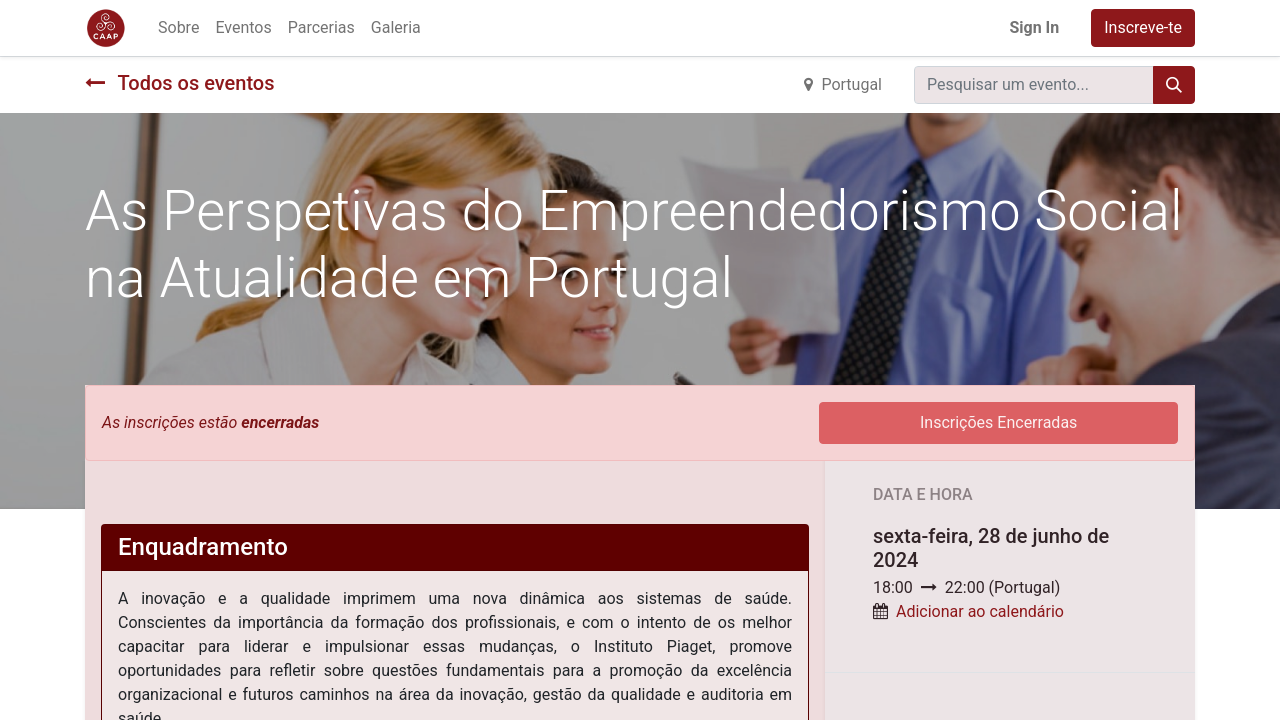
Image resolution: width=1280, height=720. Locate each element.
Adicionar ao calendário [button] (980, 611)
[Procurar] (1174, 85)
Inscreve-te (1143, 27)
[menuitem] (178, 28)
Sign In (1034, 27)
